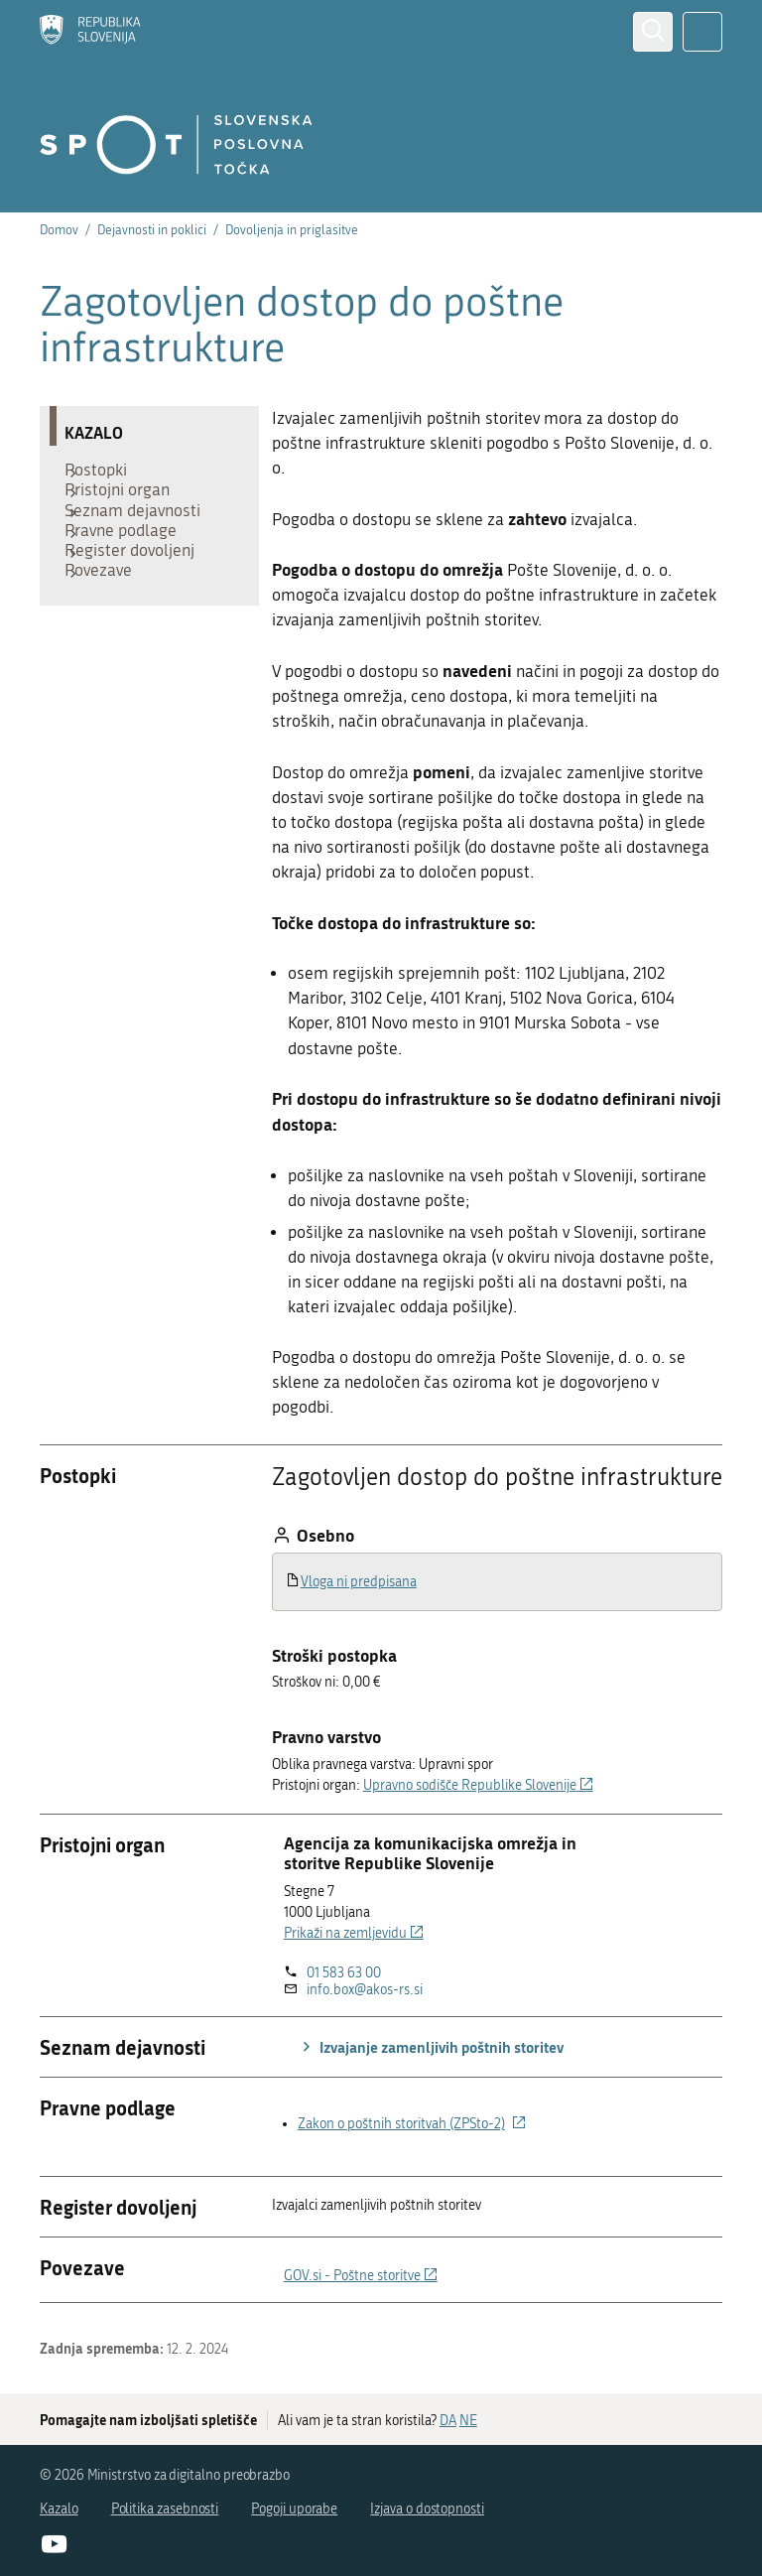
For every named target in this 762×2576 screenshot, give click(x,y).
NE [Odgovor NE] (468, 2420)
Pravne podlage (130, 564)
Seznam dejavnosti (142, 534)
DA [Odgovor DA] (448, 2420)
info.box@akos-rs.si (365, 1989)
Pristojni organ (127, 504)
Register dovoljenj (139, 594)
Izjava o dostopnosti (427, 2509)
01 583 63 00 (344, 1973)
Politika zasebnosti (165, 2509)
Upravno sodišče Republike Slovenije (478, 1785)
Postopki (105, 474)
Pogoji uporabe (294, 2509)
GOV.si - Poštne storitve (361, 2275)
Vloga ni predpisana (359, 1581)
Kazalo (59, 2509)
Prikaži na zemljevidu (354, 1933)
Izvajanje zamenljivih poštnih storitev (430, 2047)
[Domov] (90, 32)
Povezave (108, 623)
